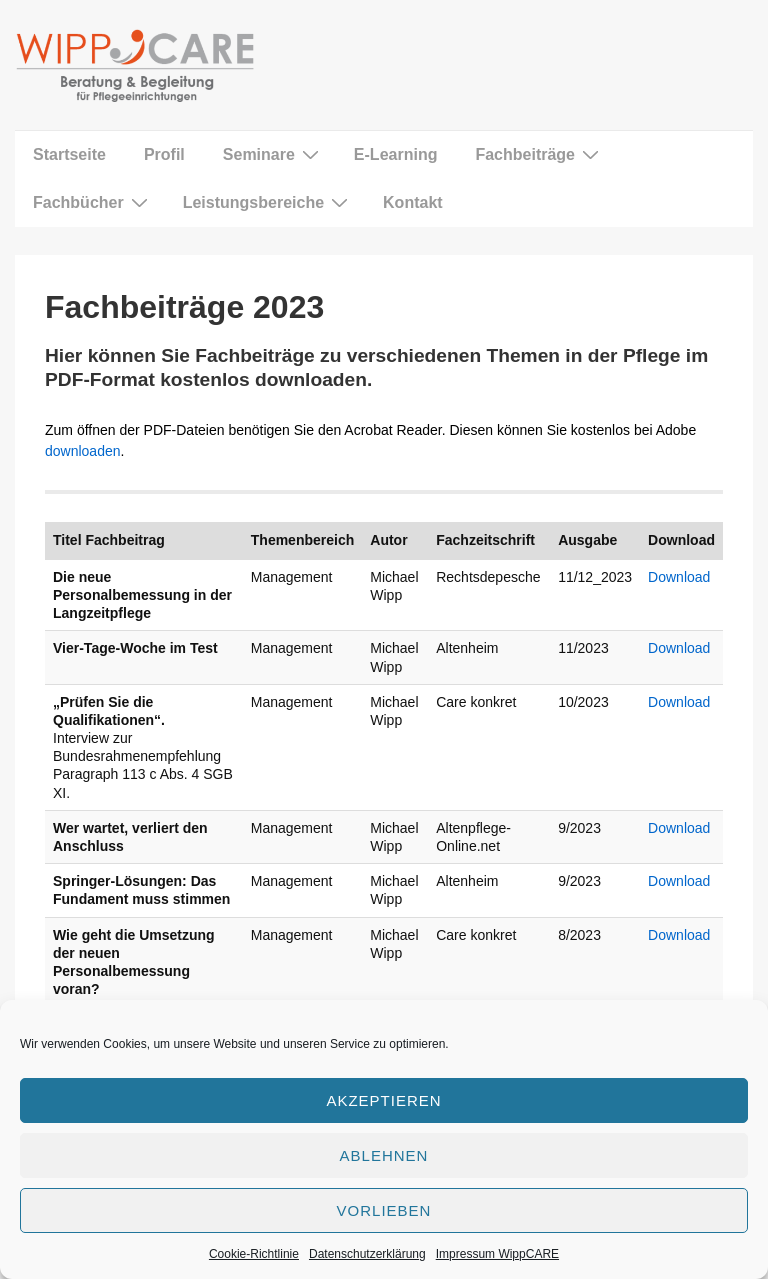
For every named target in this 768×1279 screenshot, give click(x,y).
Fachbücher (93, 202)
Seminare (273, 154)
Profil (164, 154)
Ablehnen (384, 1155)
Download (679, 577)
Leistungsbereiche (268, 202)
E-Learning (396, 154)
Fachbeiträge (539, 154)
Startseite (69, 154)
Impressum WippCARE (497, 1254)
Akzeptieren (383, 1100)
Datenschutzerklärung (367, 1254)
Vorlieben (384, 1210)
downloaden (83, 451)
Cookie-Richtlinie (254, 1254)
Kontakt (413, 202)
